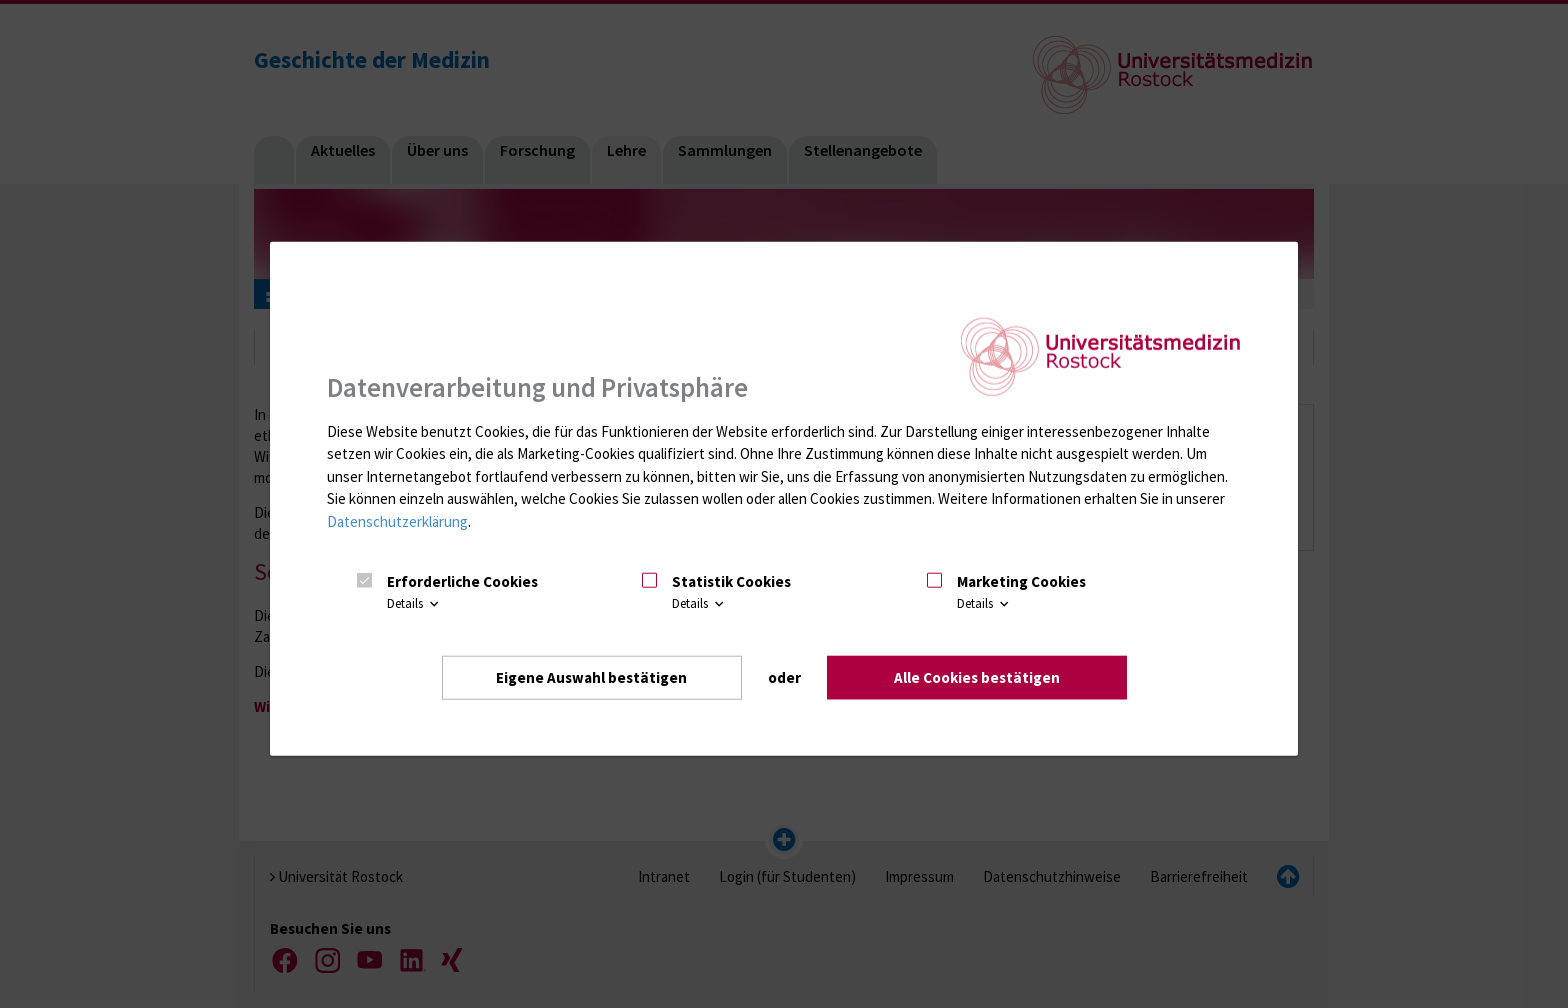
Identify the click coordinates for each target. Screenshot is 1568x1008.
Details (414, 603)
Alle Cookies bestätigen (977, 677)
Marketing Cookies (1021, 581)
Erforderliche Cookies (462, 581)
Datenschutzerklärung (397, 521)
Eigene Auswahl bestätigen (591, 677)
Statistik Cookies (731, 581)
